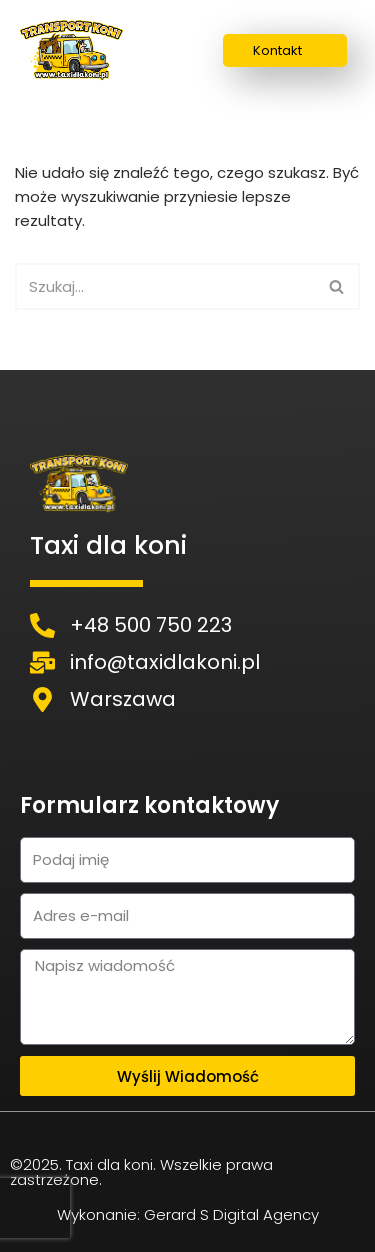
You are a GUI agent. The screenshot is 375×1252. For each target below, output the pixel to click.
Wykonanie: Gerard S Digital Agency (188, 1214)
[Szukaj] (165, 286)
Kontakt (277, 50)
